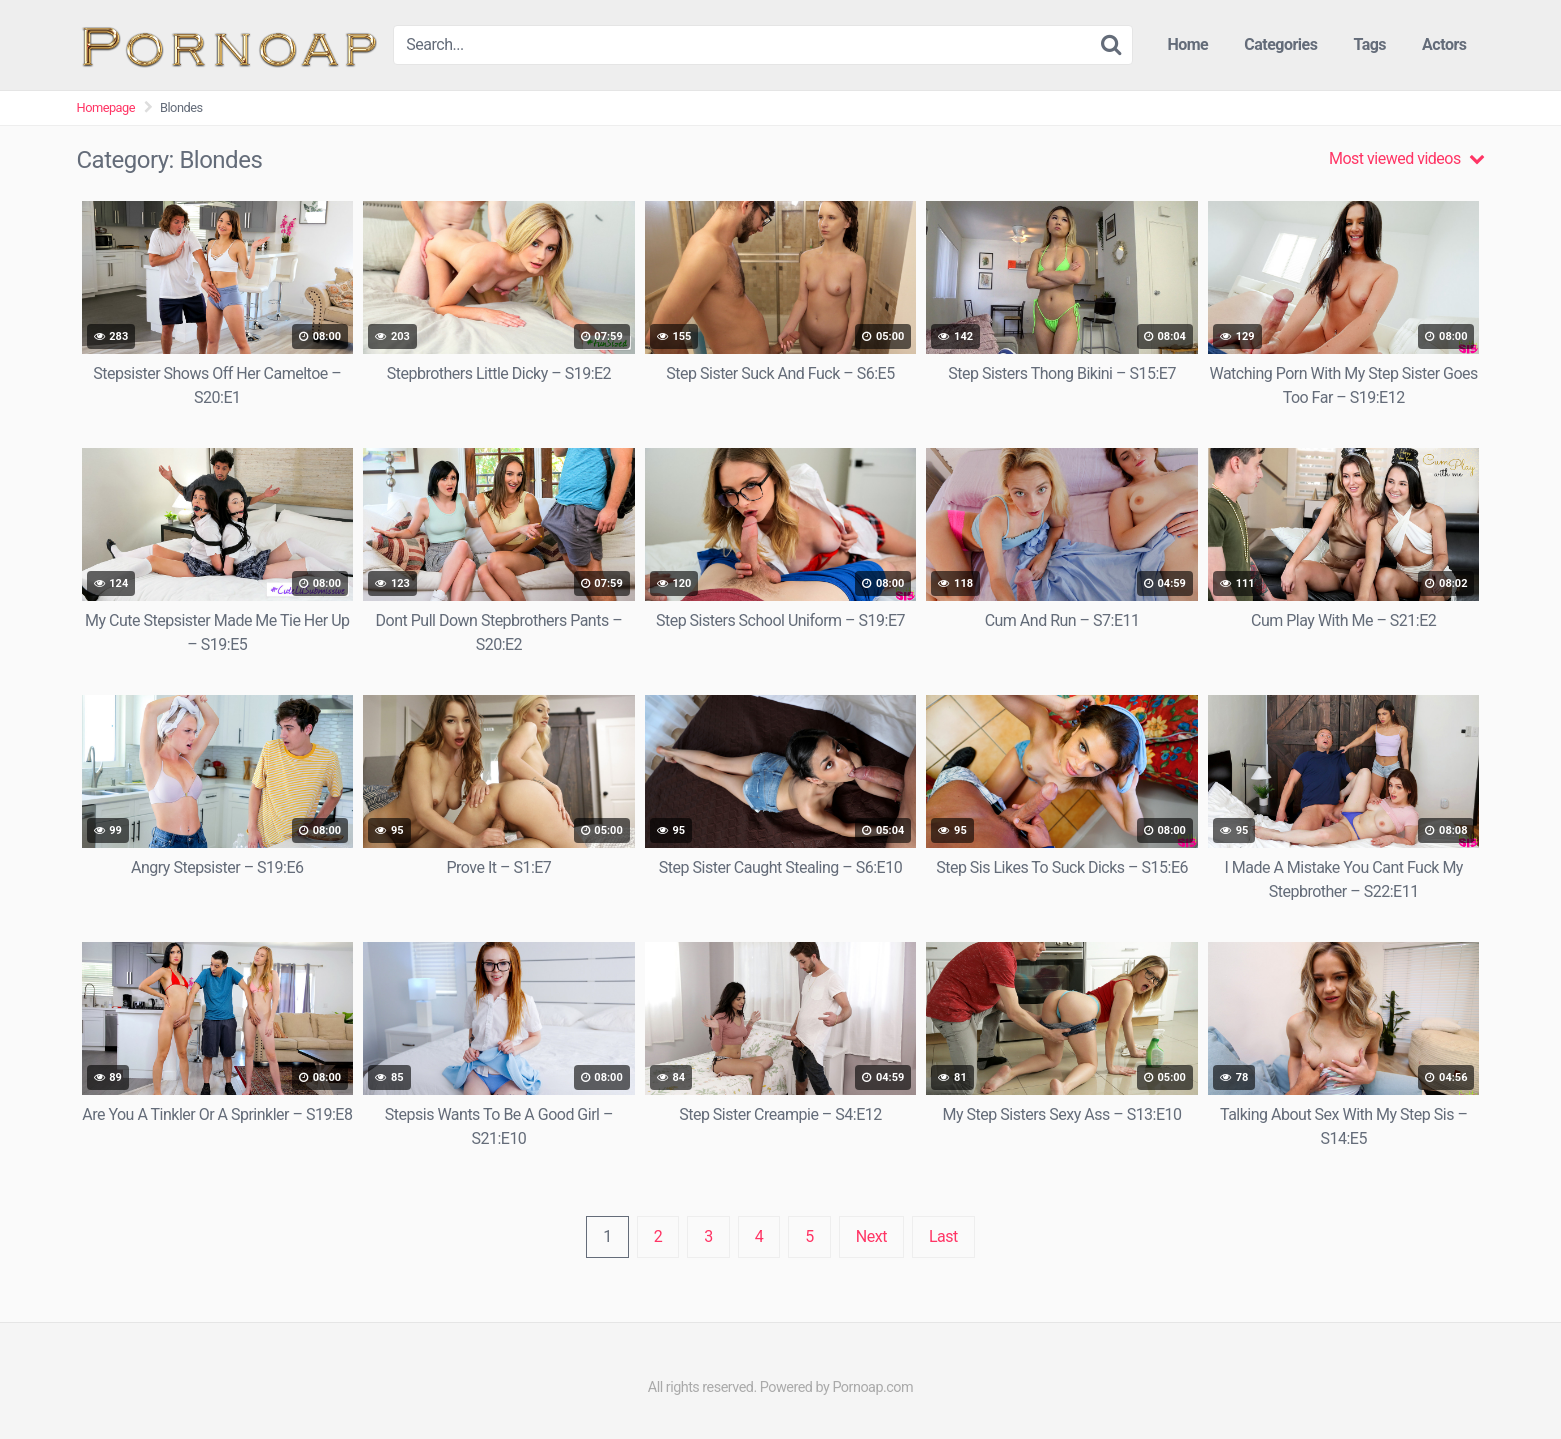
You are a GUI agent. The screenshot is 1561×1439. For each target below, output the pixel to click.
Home (1187, 44)
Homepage (106, 107)
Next (871, 1236)
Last (943, 1236)
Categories (1280, 44)
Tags (1369, 44)
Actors (1444, 44)
